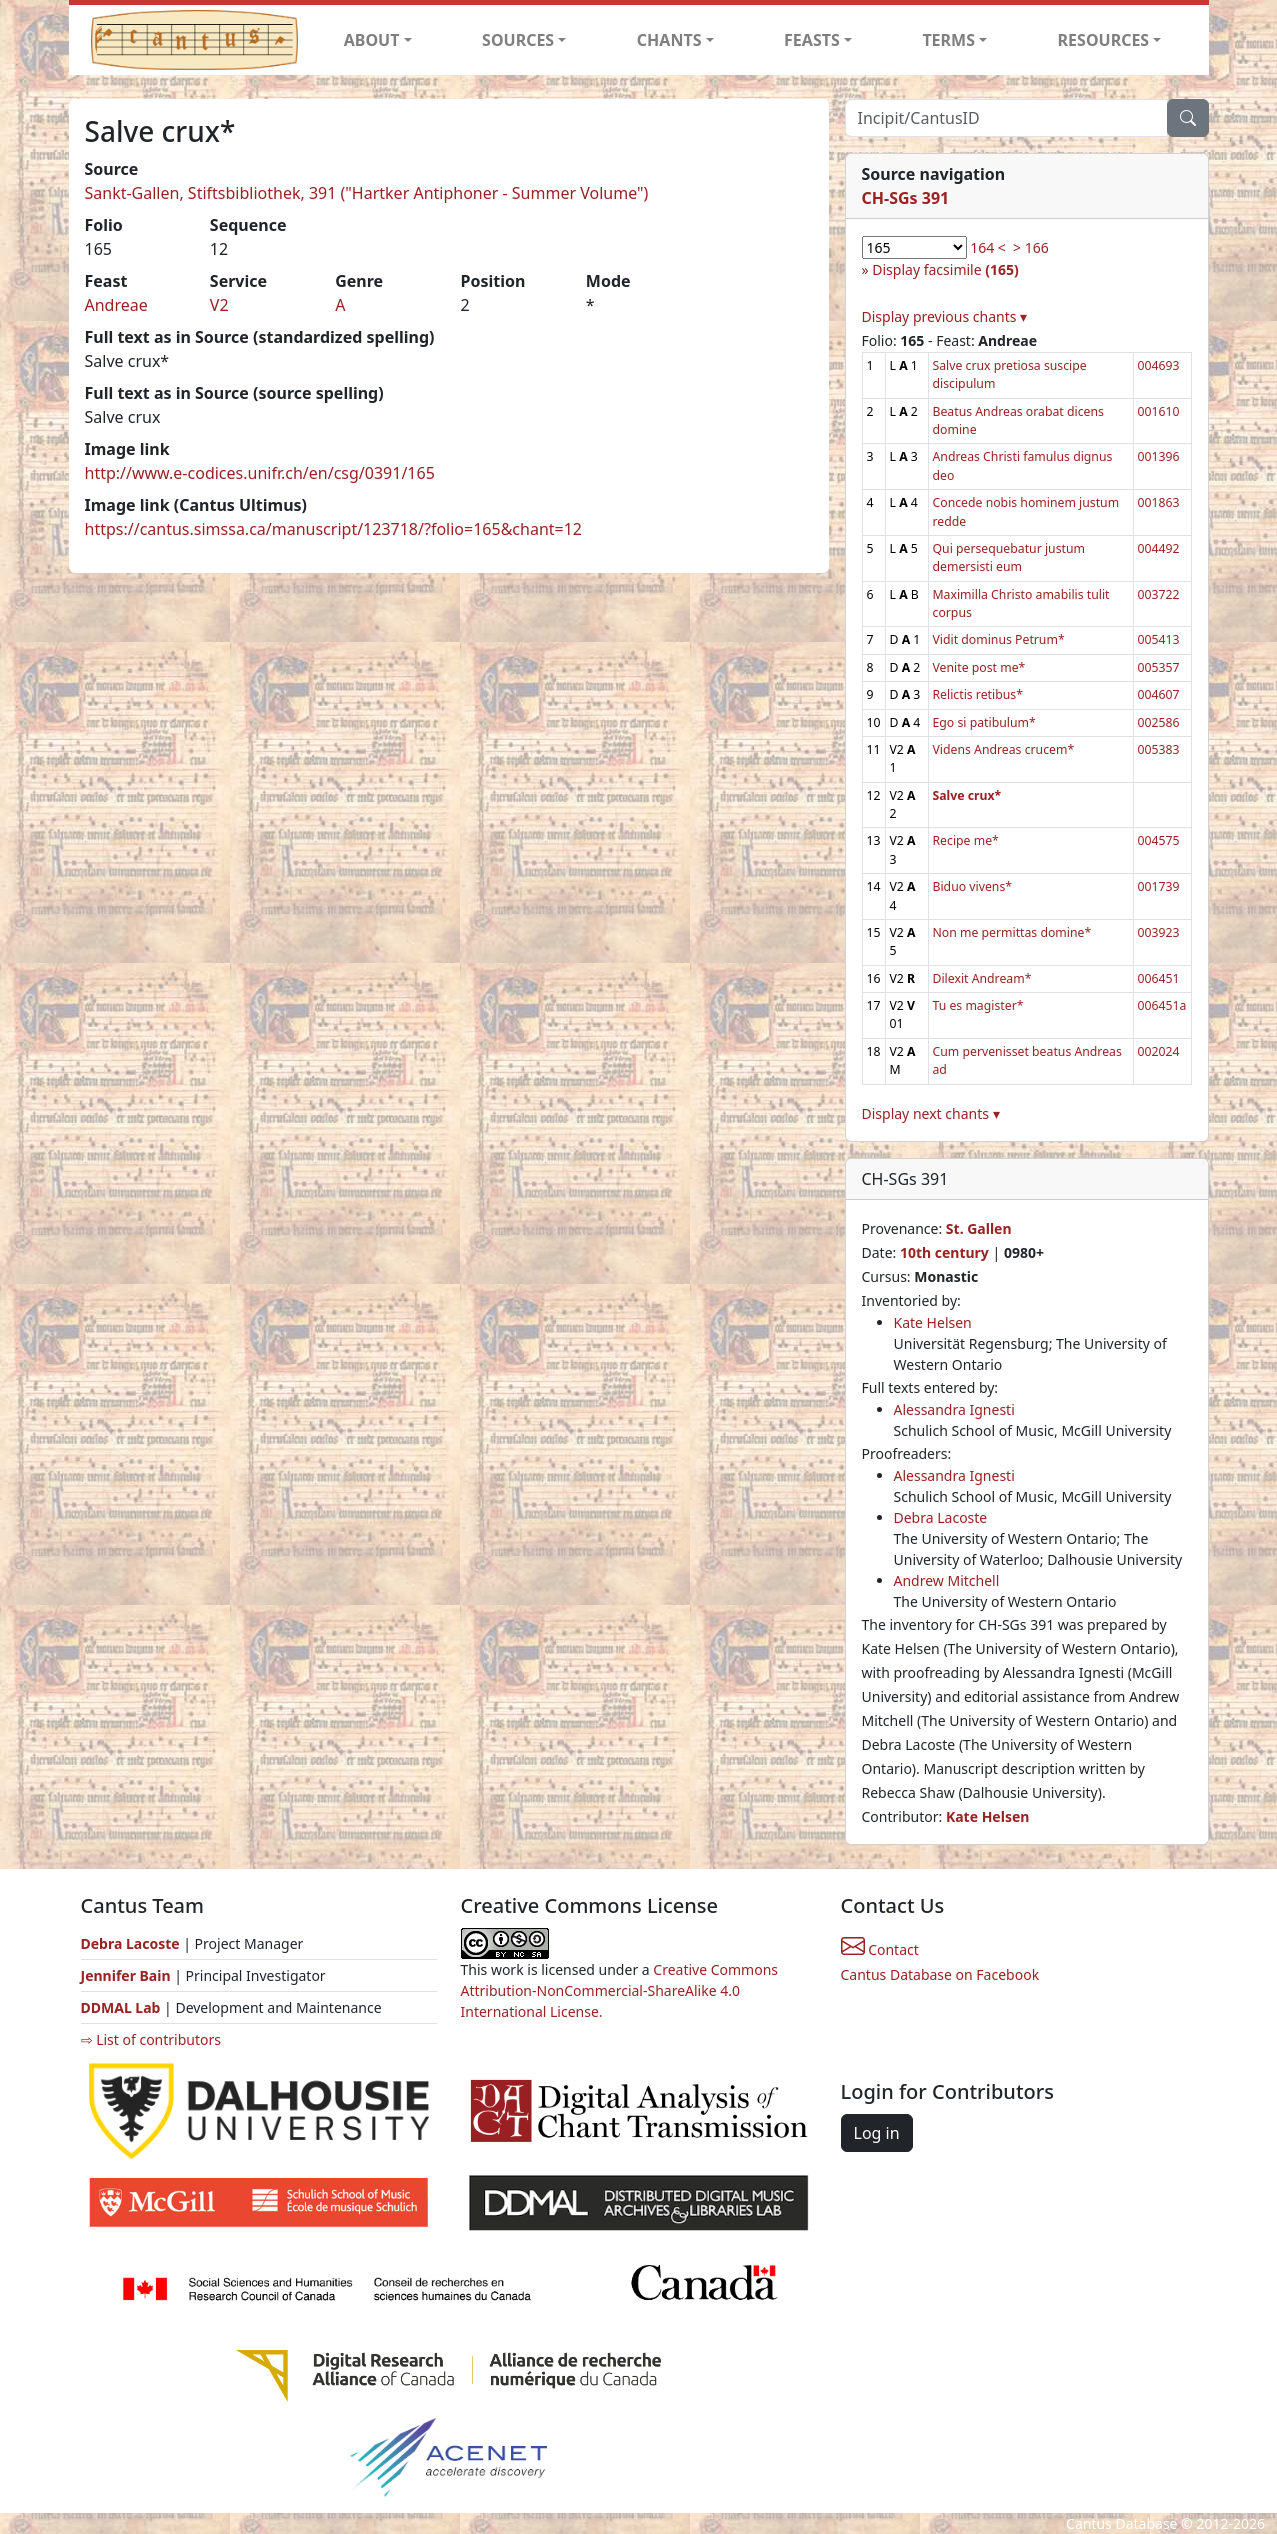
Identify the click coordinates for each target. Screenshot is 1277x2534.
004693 (1159, 365)
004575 (1159, 840)
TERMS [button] (948, 40)
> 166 (1031, 247)
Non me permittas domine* (1012, 932)
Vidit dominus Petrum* (999, 639)
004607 (1159, 694)
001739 (1159, 886)
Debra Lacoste (941, 1517)
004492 (1159, 548)
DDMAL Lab (121, 2007)
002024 (1159, 1051)
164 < (988, 247)
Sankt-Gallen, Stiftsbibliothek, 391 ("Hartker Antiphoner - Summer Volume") (367, 193)
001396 (1159, 456)
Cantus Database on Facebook (940, 1974)
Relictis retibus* (978, 694)
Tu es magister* (978, 1005)
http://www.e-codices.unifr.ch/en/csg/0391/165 (260, 473)
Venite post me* (979, 667)
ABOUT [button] (372, 40)
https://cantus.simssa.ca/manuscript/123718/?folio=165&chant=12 (334, 529)
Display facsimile (945, 269)
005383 (1159, 749)
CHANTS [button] (669, 40)
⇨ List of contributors (151, 2039)
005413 (1159, 639)
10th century (944, 1252)
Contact (880, 1949)
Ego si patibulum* (984, 722)
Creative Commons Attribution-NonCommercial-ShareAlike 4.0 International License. (620, 1990)
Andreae (116, 305)
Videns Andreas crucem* (1004, 749)
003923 (1159, 932)
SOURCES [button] (518, 40)
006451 (1159, 978)
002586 (1159, 722)
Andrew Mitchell (947, 1580)
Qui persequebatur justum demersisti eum (1009, 557)
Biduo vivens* (973, 886)
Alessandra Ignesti (954, 1409)
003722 (1159, 594)
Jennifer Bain (128, 1975)
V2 (219, 305)
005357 (1159, 667)
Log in (877, 2133)
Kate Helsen (933, 1322)
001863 (1159, 502)
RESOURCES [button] (1104, 40)
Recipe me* (966, 840)
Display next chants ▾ (931, 1113)
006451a (1162, 1005)
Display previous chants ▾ (945, 316)
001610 (1159, 411)
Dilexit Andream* (982, 978)
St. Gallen (979, 1228)
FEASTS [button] (812, 40)
